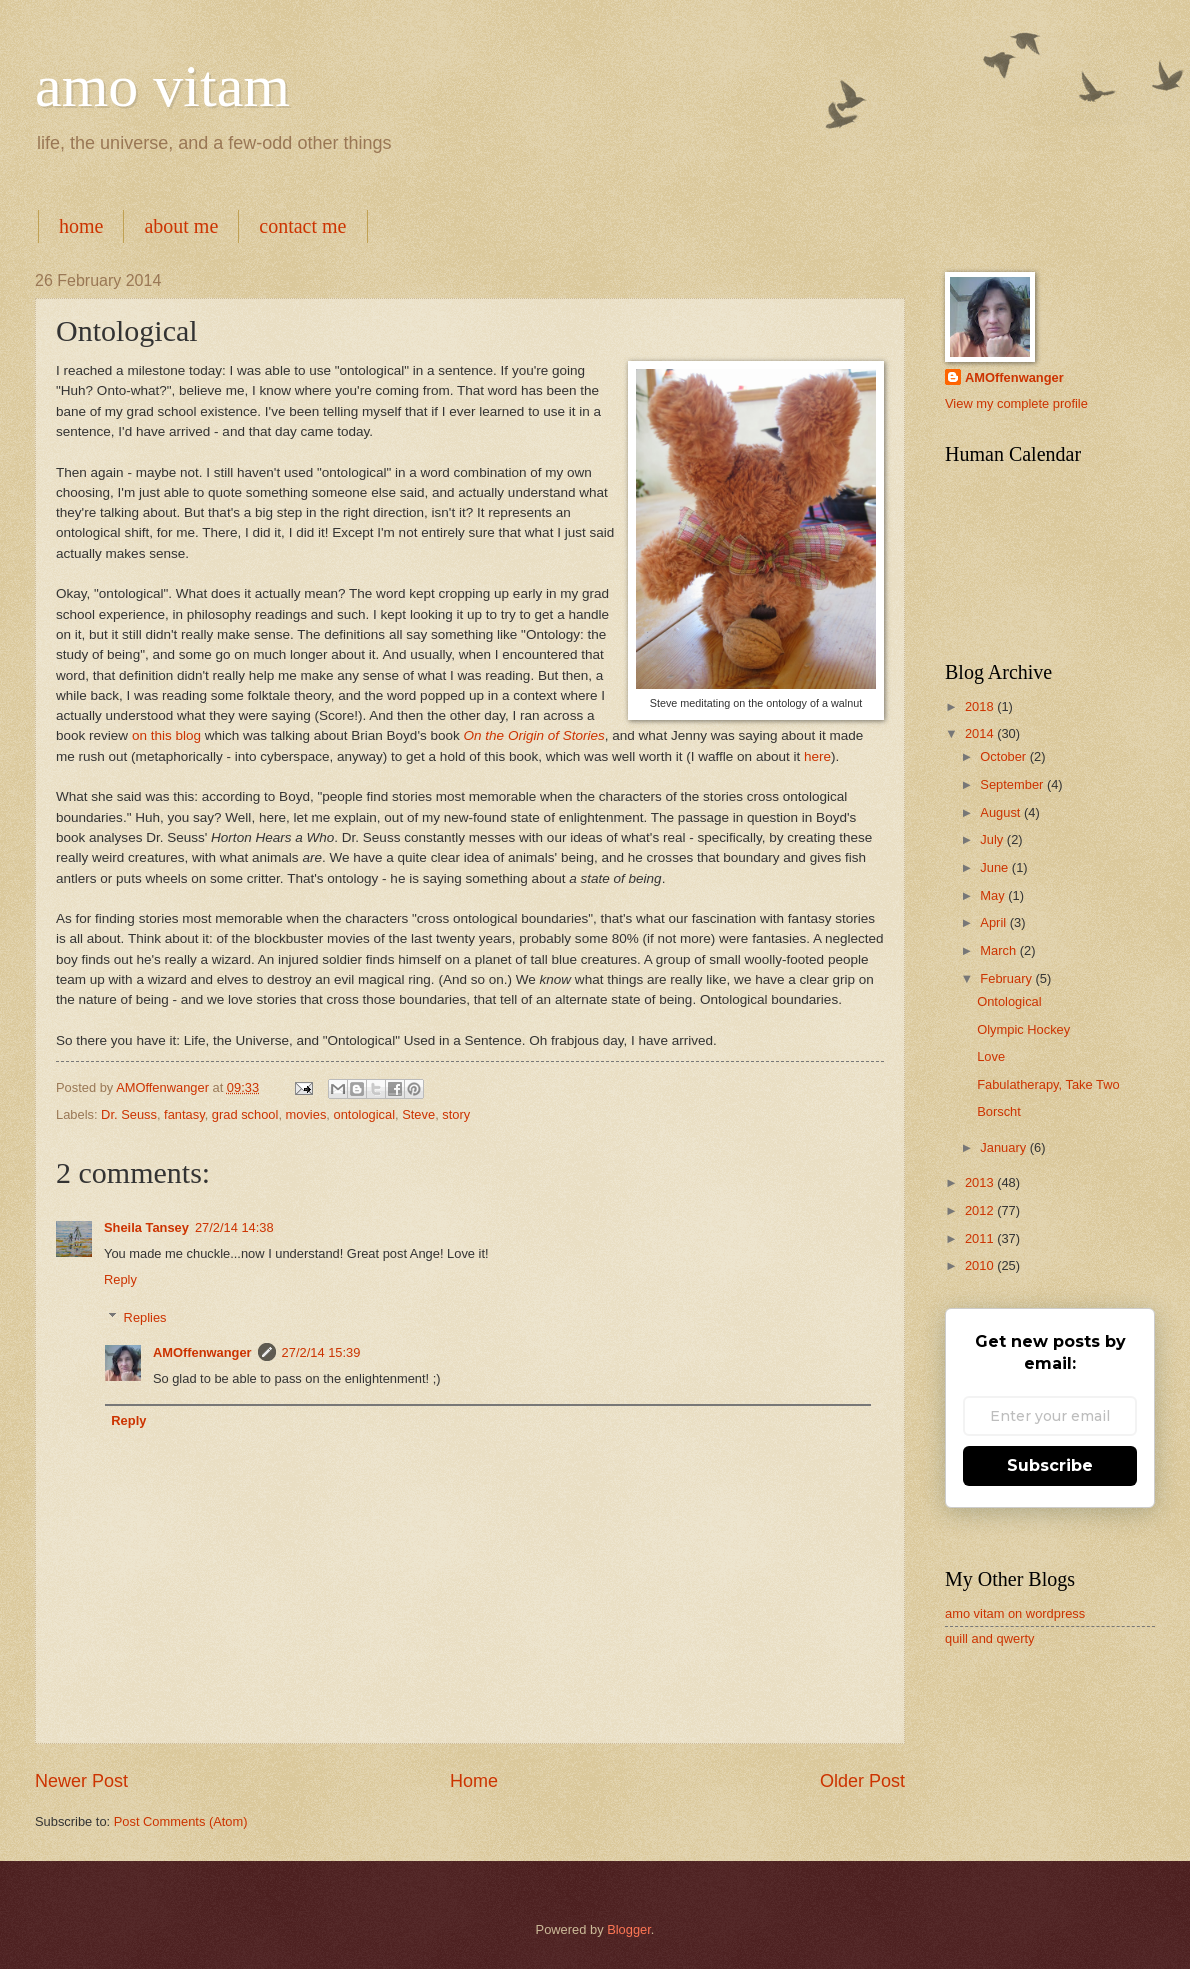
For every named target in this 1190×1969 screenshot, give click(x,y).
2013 (981, 1182)
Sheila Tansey (146, 1227)
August (1002, 812)
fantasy (184, 1114)
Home (474, 1781)
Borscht (999, 1111)
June (996, 867)
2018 (981, 706)
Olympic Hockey (1023, 1029)
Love (991, 1056)
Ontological (1009, 1001)
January (1004, 1147)
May (994, 895)
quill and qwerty (989, 1638)
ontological (364, 1114)
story (456, 1114)
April (994, 922)
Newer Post (81, 1781)
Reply (120, 1279)
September (1013, 784)
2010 (981, 1265)
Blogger (629, 1929)
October (1004, 756)
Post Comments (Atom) (181, 1821)
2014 (981, 733)
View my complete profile (1016, 403)
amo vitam (162, 86)
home (81, 226)
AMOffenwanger (202, 1352)
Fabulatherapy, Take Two (1048, 1084)
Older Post (862, 1781)
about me (181, 226)
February (1007, 978)
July (993, 839)
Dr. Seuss (129, 1114)
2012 (981, 1210)
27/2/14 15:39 (321, 1352)
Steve (418, 1114)
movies (306, 1114)
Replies (145, 1317)
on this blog (166, 735)
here (817, 756)
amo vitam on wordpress (1015, 1613)
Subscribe (1050, 1465)
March (999, 950)
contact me (302, 226)
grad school (245, 1114)
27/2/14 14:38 (234, 1227)
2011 (981, 1238)
